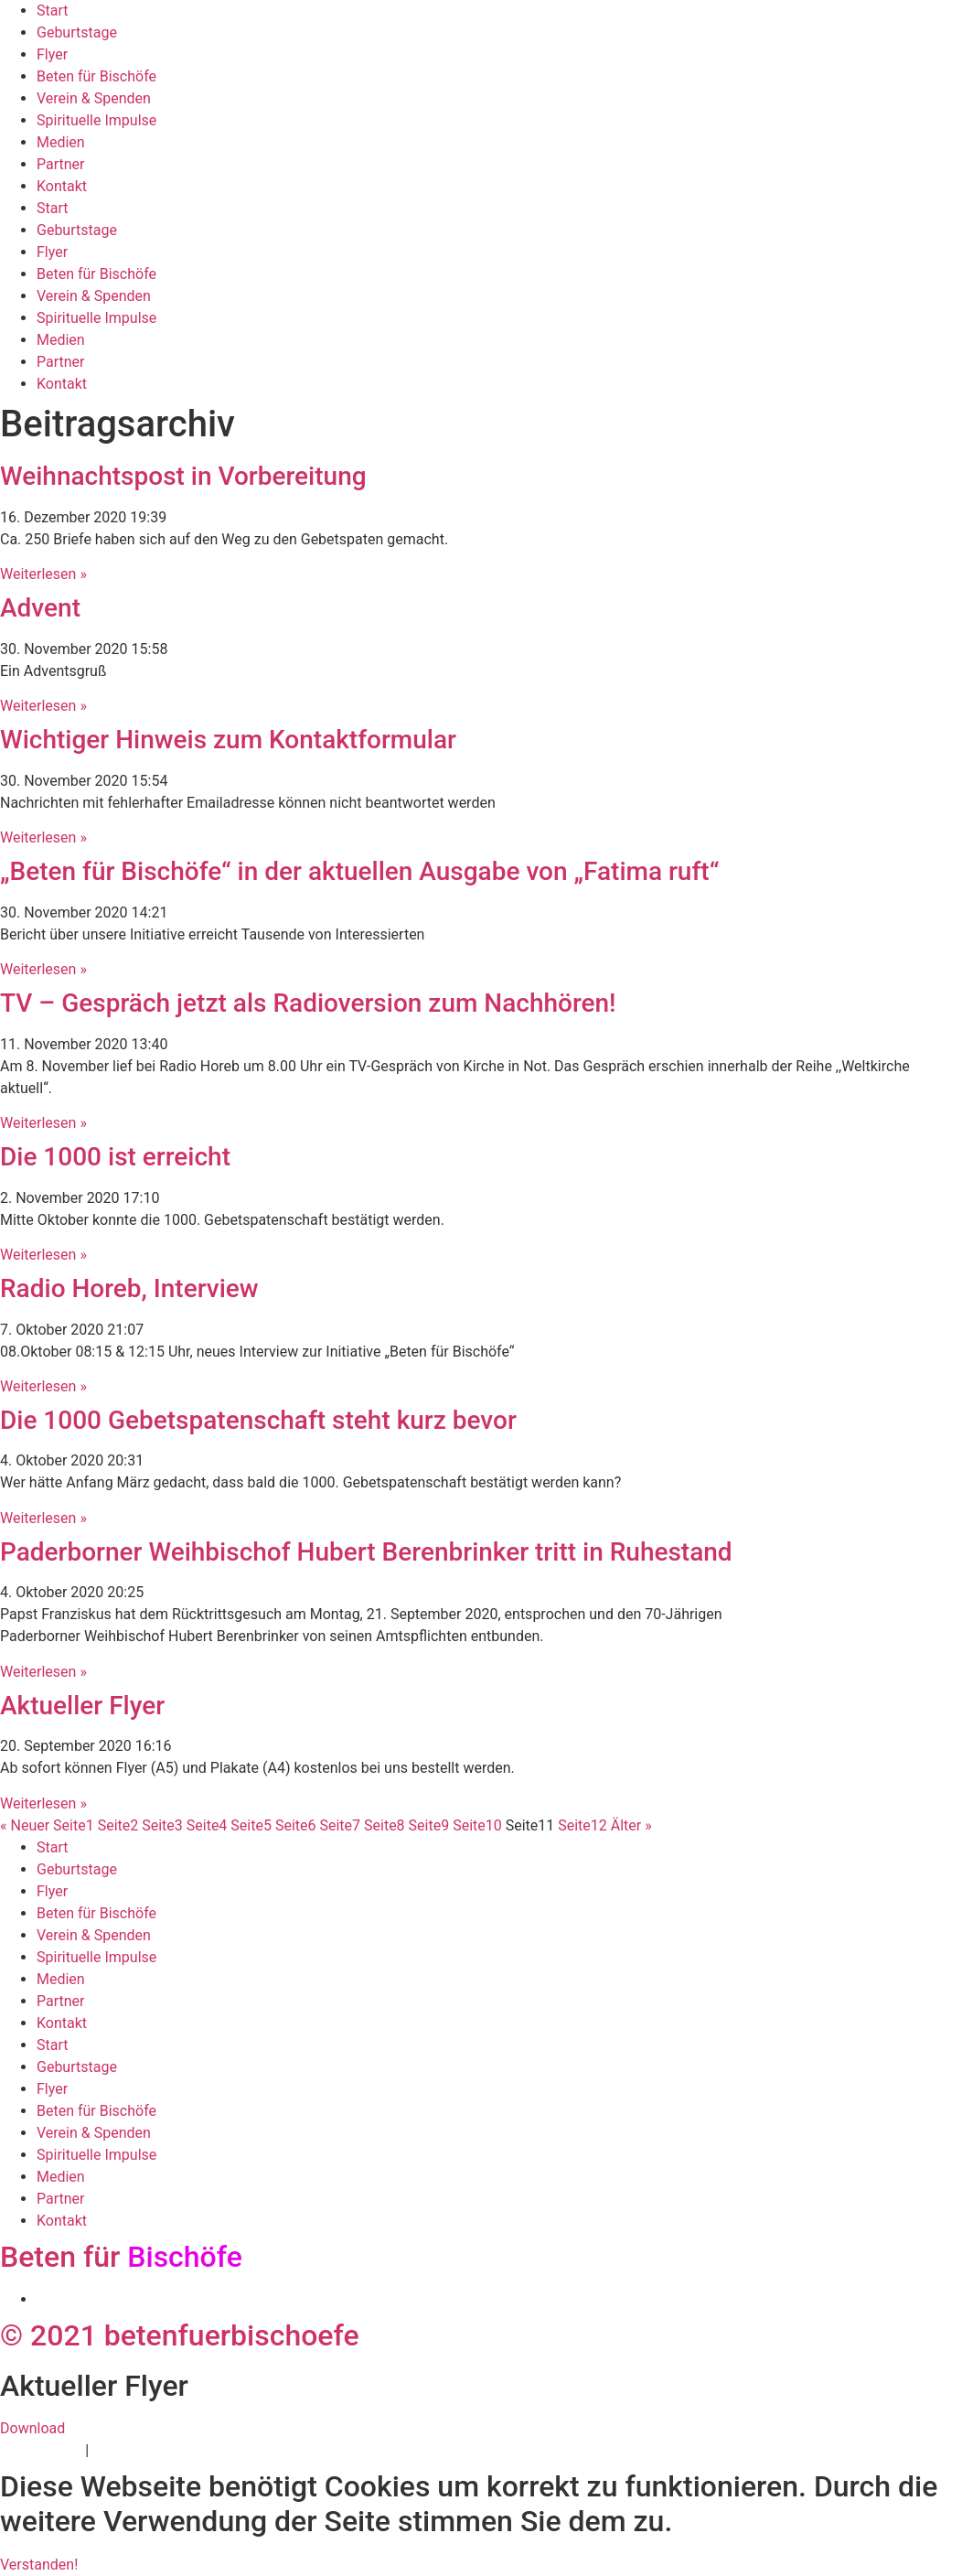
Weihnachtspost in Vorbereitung (183, 476)
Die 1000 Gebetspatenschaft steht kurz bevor (258, 1420)
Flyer (52, 54)
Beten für (121, 2256)
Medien (61, 142)
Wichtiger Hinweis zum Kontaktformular (228, 739)
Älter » (631, 1825)
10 (477, 1825)
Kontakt (62, 186)
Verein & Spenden (94, 98)
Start (52, 10)
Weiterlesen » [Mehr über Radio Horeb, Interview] (43, 1386)
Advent (40, 608)
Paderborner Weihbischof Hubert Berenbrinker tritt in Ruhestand (366, 1552)
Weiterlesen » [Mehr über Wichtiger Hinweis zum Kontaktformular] (43, 837)
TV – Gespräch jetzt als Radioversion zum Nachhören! (308, 1003)
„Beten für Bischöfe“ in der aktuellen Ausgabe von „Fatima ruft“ (359, 871)
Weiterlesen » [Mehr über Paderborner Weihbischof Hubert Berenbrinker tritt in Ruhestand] (43, 1671)
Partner (61, 164)
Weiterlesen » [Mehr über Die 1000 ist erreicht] (43, 1254)
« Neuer (24, 1825)
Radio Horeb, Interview (129, 1288)
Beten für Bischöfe (96, 76)
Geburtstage (77, 32)
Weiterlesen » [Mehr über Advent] (43, 705)
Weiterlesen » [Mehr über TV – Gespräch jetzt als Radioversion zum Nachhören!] (43, 1123)
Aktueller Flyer (82, 1705)
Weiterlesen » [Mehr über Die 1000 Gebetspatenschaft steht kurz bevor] (43, 1518)
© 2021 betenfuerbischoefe (179, 2335)
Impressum (129, 2450)
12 (582, 1825)
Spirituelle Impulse (96, 120)
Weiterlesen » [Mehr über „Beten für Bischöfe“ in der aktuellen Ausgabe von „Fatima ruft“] (43, 969)
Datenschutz (40, 2450)
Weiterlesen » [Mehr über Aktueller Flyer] (43, 1803)
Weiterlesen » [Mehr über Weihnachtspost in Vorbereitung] (43, 574)
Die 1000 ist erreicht (115, 1157)
